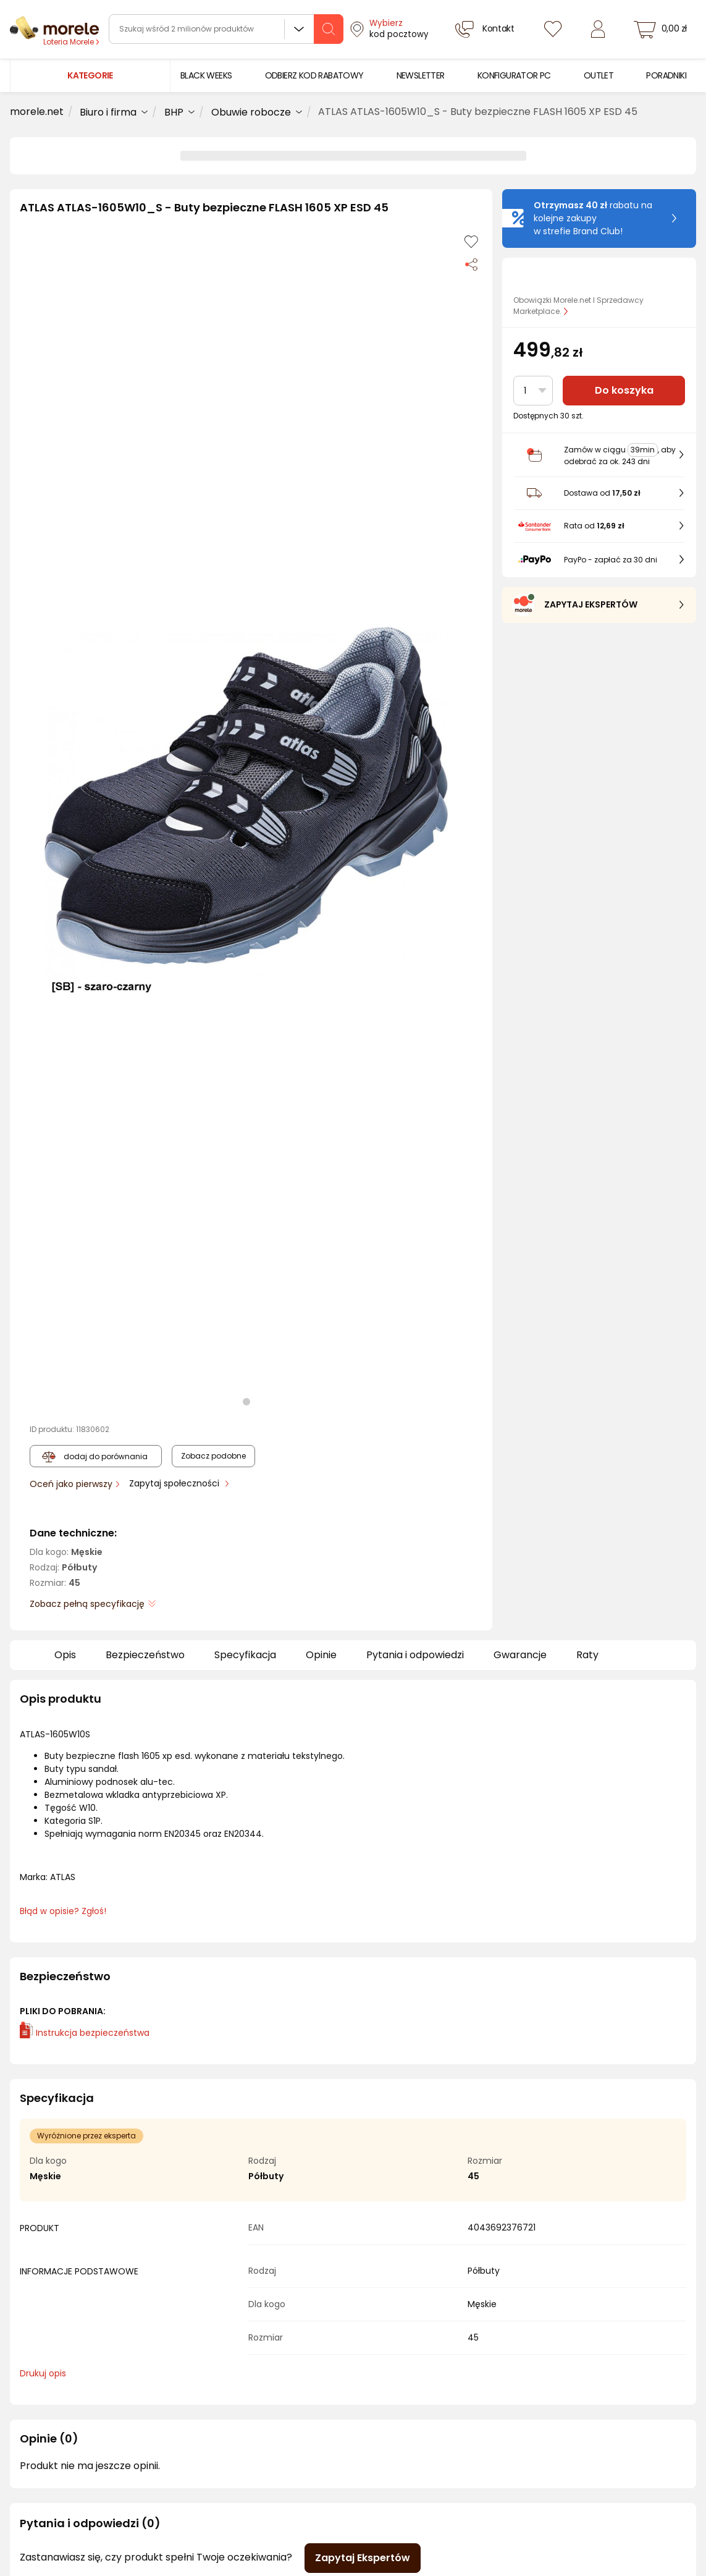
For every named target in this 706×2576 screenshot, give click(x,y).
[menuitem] (206, 75)
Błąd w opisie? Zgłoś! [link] (63, 1911)
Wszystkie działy (299, 29)
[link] (206, 75)
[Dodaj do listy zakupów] (471, 242)
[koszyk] (662, 29)
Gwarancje (520, 1655)
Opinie (321, 1655)
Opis (65, 1655)
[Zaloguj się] (597, 29)
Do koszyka (624, 390)
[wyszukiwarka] (226, 29)
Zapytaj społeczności (175, 1483)
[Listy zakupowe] (552, 29)
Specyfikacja (245, 1655)
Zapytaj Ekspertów (362, 2558)
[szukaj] (328, 29)
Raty (587, 1655)
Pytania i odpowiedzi (415, 1655)
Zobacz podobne (213, 1456)
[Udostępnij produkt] (471, 264)
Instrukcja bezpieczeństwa (84, 2033)
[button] (246, 810)
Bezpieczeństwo (145, 1655)
